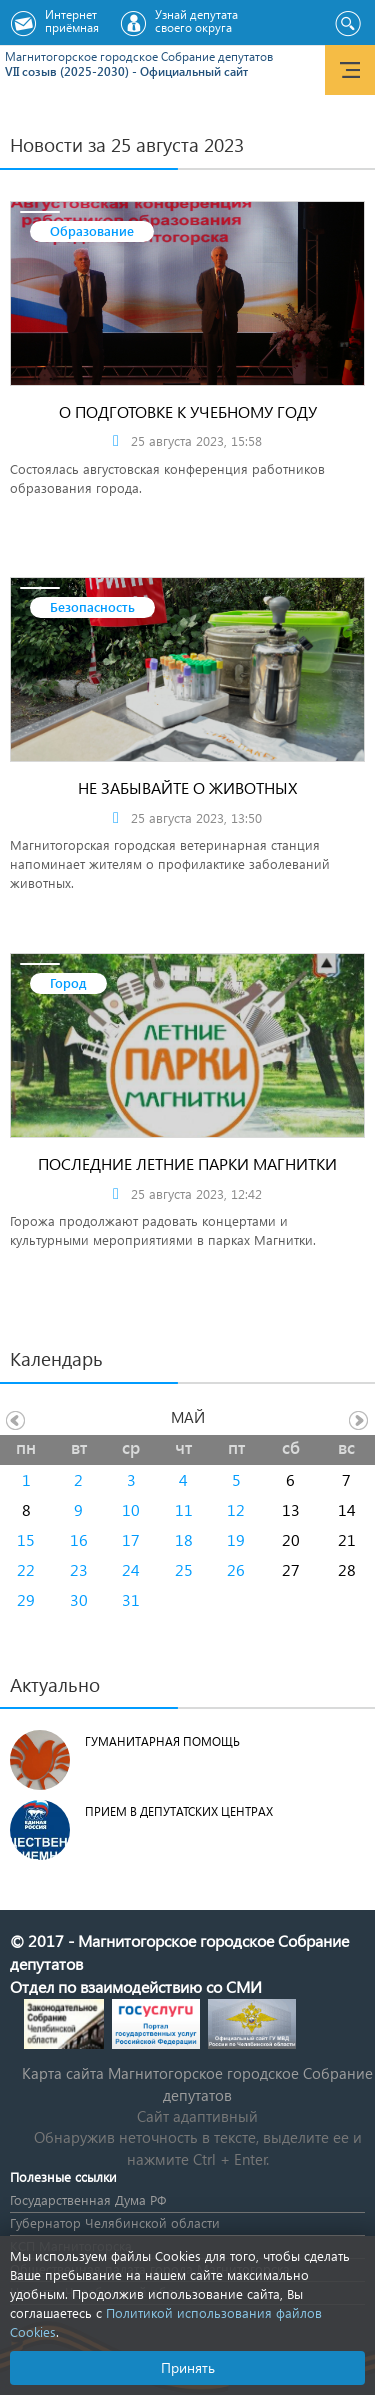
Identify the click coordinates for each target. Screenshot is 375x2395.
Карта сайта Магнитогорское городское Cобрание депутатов (197, 2083)
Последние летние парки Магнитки (187, 1163)
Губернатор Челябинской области (115, 2222)
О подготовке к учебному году (188, 411)
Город (68, 982)
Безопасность (92, 606)
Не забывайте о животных (187, 787)
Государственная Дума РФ (88, 2199)
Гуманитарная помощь (162, 1741)
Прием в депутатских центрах (179, 1811)
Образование (92, 230)
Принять (188, 2367)
